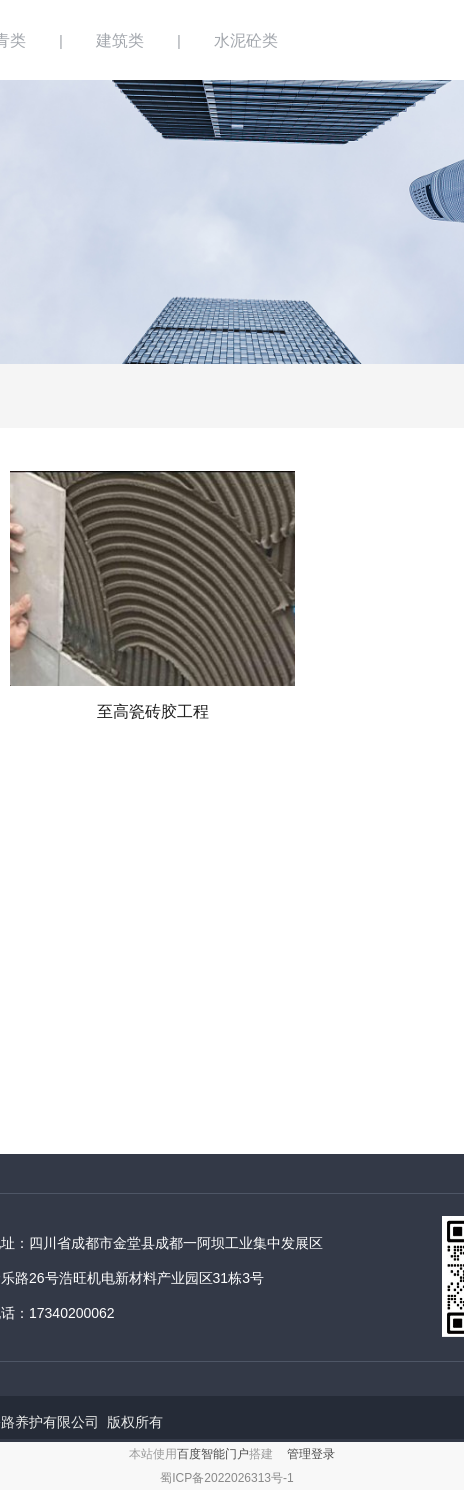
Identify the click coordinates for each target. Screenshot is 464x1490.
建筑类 (120, 40)
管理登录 (311, 1454)
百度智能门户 (213, 1454)
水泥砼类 (246, 40)
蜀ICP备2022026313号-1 (226, 1478)
